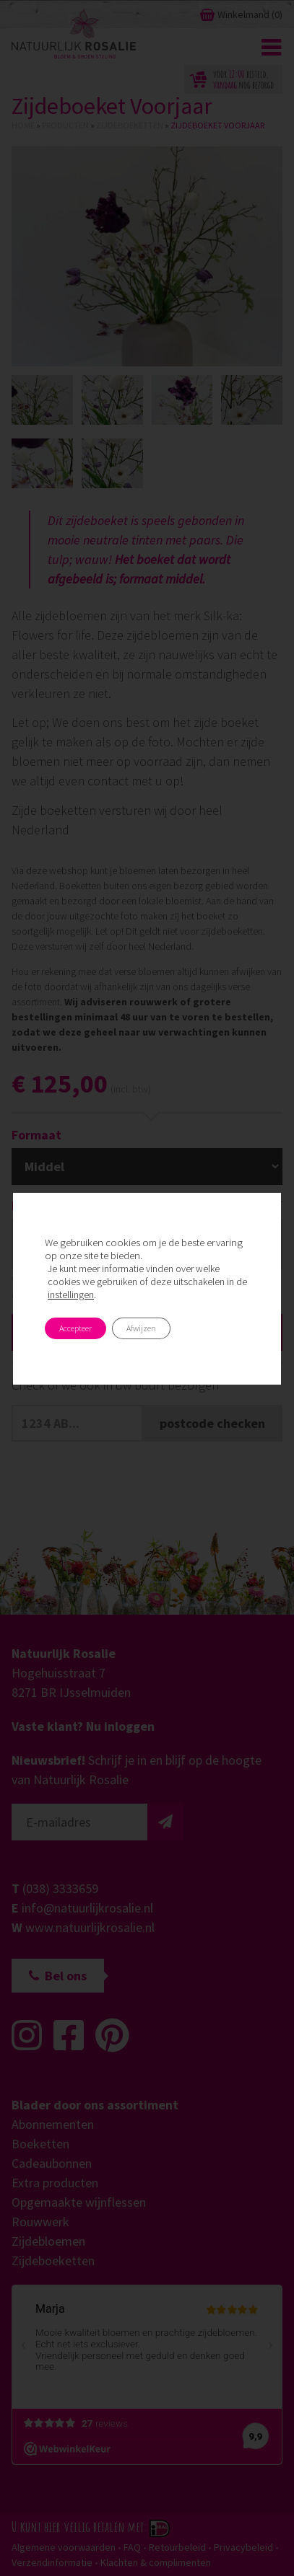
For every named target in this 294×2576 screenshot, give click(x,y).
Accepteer (75, 1328)
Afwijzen (141, 1328)
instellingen (71, 1294)
